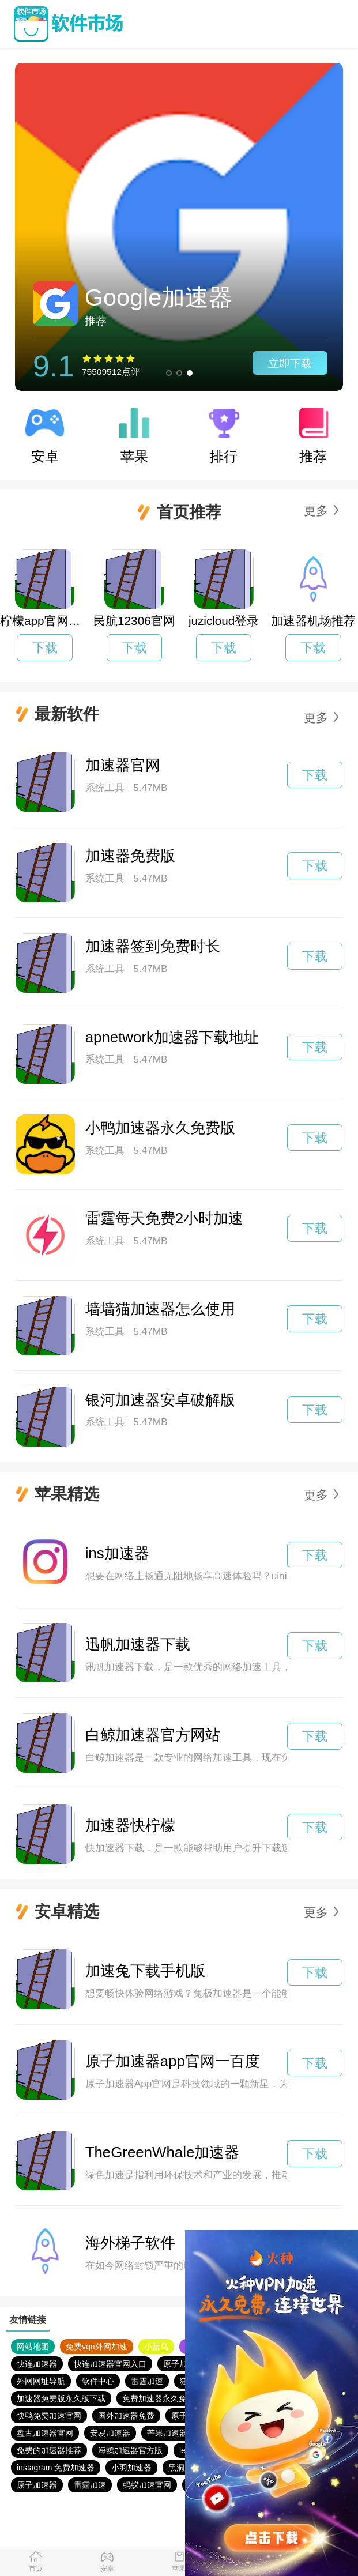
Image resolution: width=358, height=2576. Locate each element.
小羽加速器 (131, 2467)
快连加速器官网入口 (110, 2363)
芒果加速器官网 (175, 2433)
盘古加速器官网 (45, 2433)
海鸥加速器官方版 (130, 2450)
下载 (45, 648)
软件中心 (98, 2381)
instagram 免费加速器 (56, 2467)
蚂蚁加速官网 (147, 2485)
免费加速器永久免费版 (162, 2398)
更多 (316, 510)
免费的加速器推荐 (49, 2450)
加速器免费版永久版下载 (61, 2398)
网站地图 (33, 2346)
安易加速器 (110, 2433)
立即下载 (290, 363)
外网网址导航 (41, 2381)
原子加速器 (183, 2363)
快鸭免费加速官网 (49, 2415)
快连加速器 (37, 2363)
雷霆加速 (147, 2381)
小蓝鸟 (156, 2346)
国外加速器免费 (126, 2415)
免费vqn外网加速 (96, 2346)
